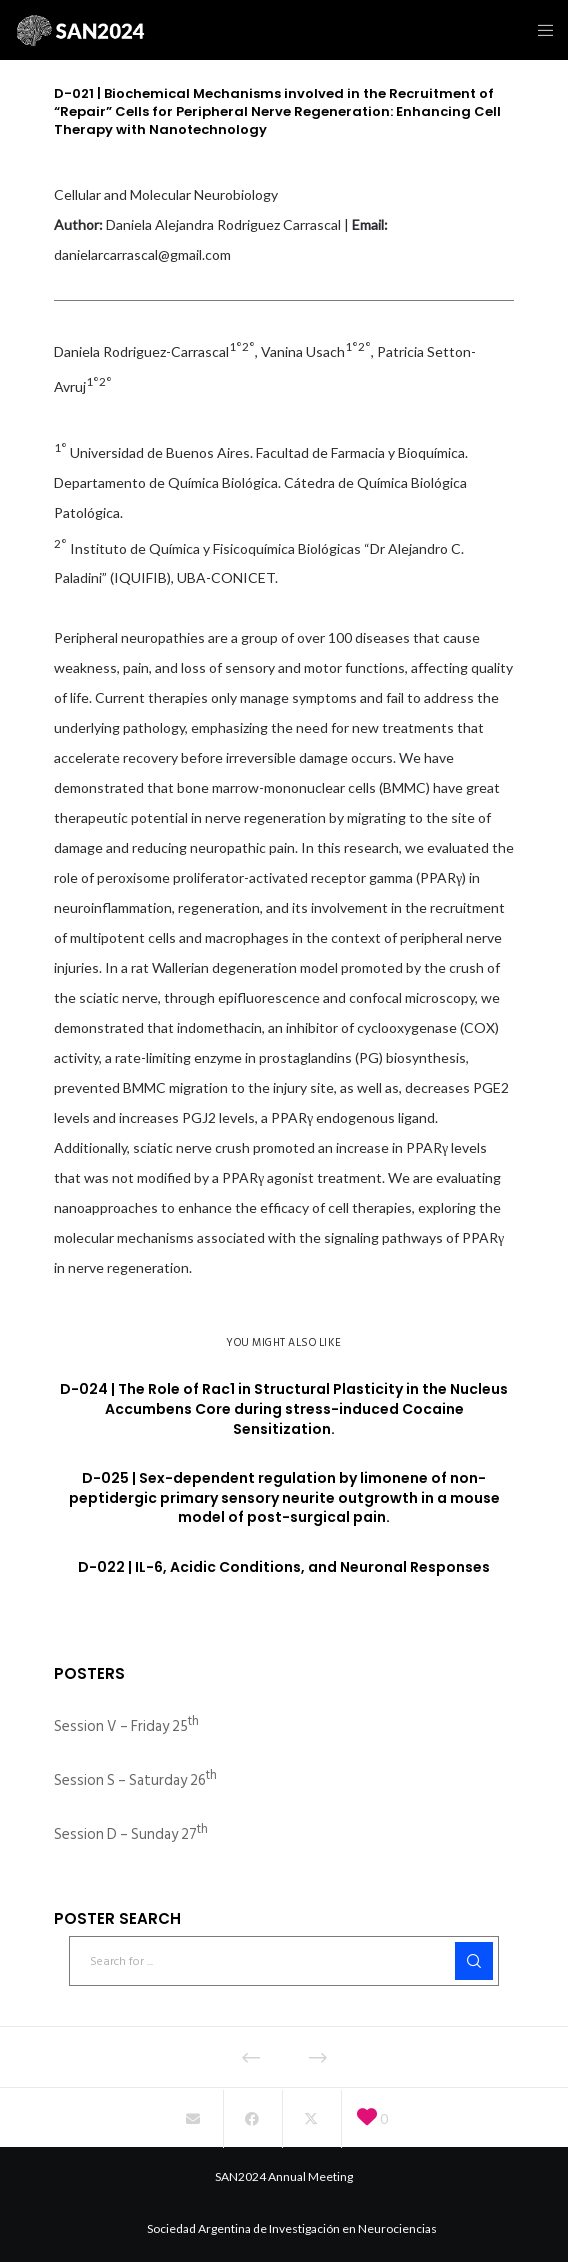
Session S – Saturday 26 (135, 1780)
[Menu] (539, 30)
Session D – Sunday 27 (131, 1834)
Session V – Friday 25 (126, 1726)
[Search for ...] (284, 1961)
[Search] (474, 1961)
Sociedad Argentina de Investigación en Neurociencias (292, 2228)
